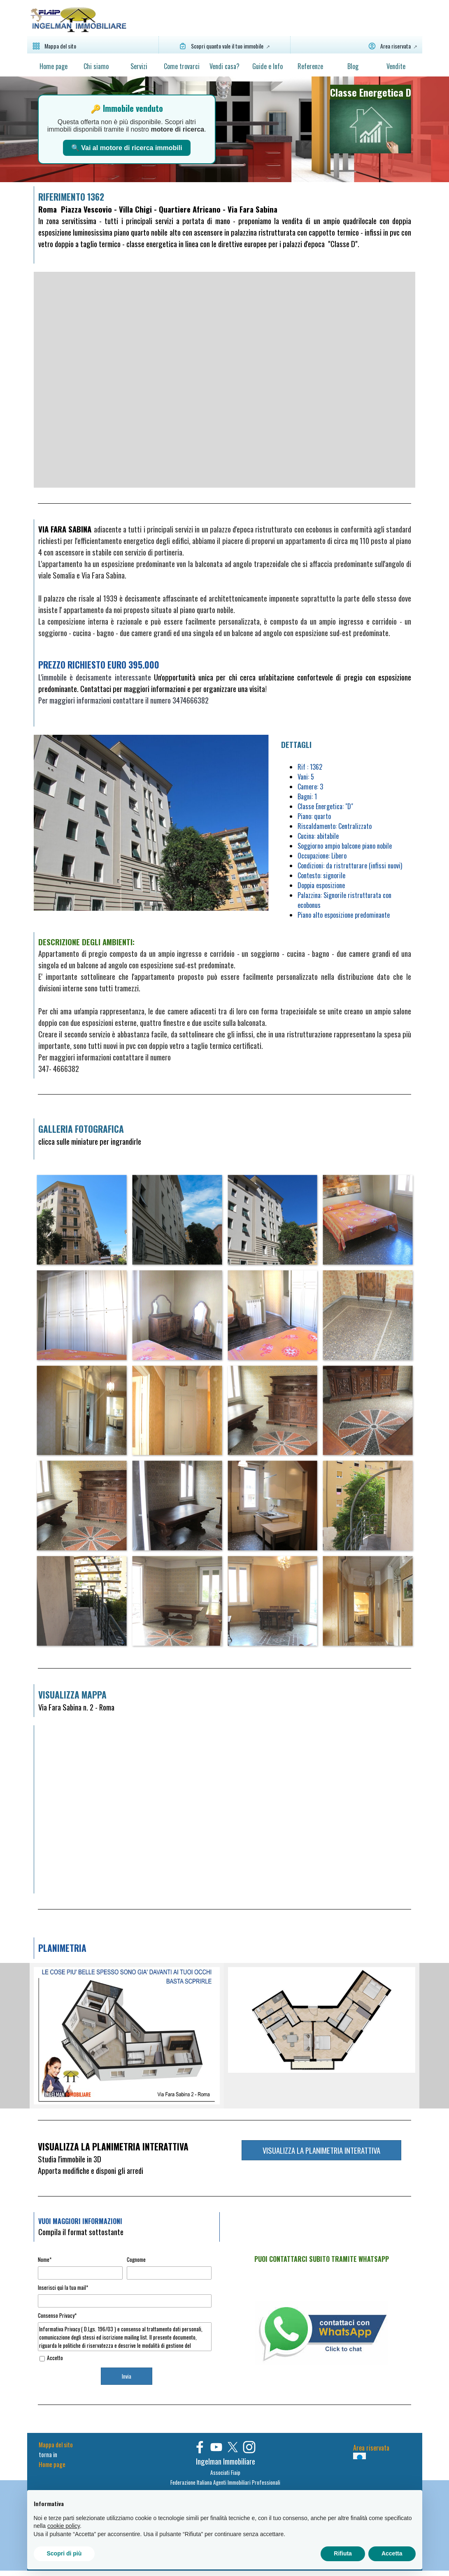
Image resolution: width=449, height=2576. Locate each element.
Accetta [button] (392, 2553)
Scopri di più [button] (64, 2553)
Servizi (138, 66)
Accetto (55, 2358)
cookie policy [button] (63, 2526)
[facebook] (200, 2447)
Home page (53, 66)
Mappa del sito (56, 2444)
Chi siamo (96, 66)
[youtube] (216, 2447)
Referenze (310, 66)
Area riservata (371, 2448)
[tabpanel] (370, 119)
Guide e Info (267, 66)
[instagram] (249, 2447)
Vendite (395, 66)
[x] (233, 2447)
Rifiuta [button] (343, 2553)
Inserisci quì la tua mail (63, 2287)
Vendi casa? (224, 66)
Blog (352, 66)
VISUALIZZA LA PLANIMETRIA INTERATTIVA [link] (321, 2150)
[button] (81, 1219)
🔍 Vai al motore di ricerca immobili (126, 147)
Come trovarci (182, 66)
